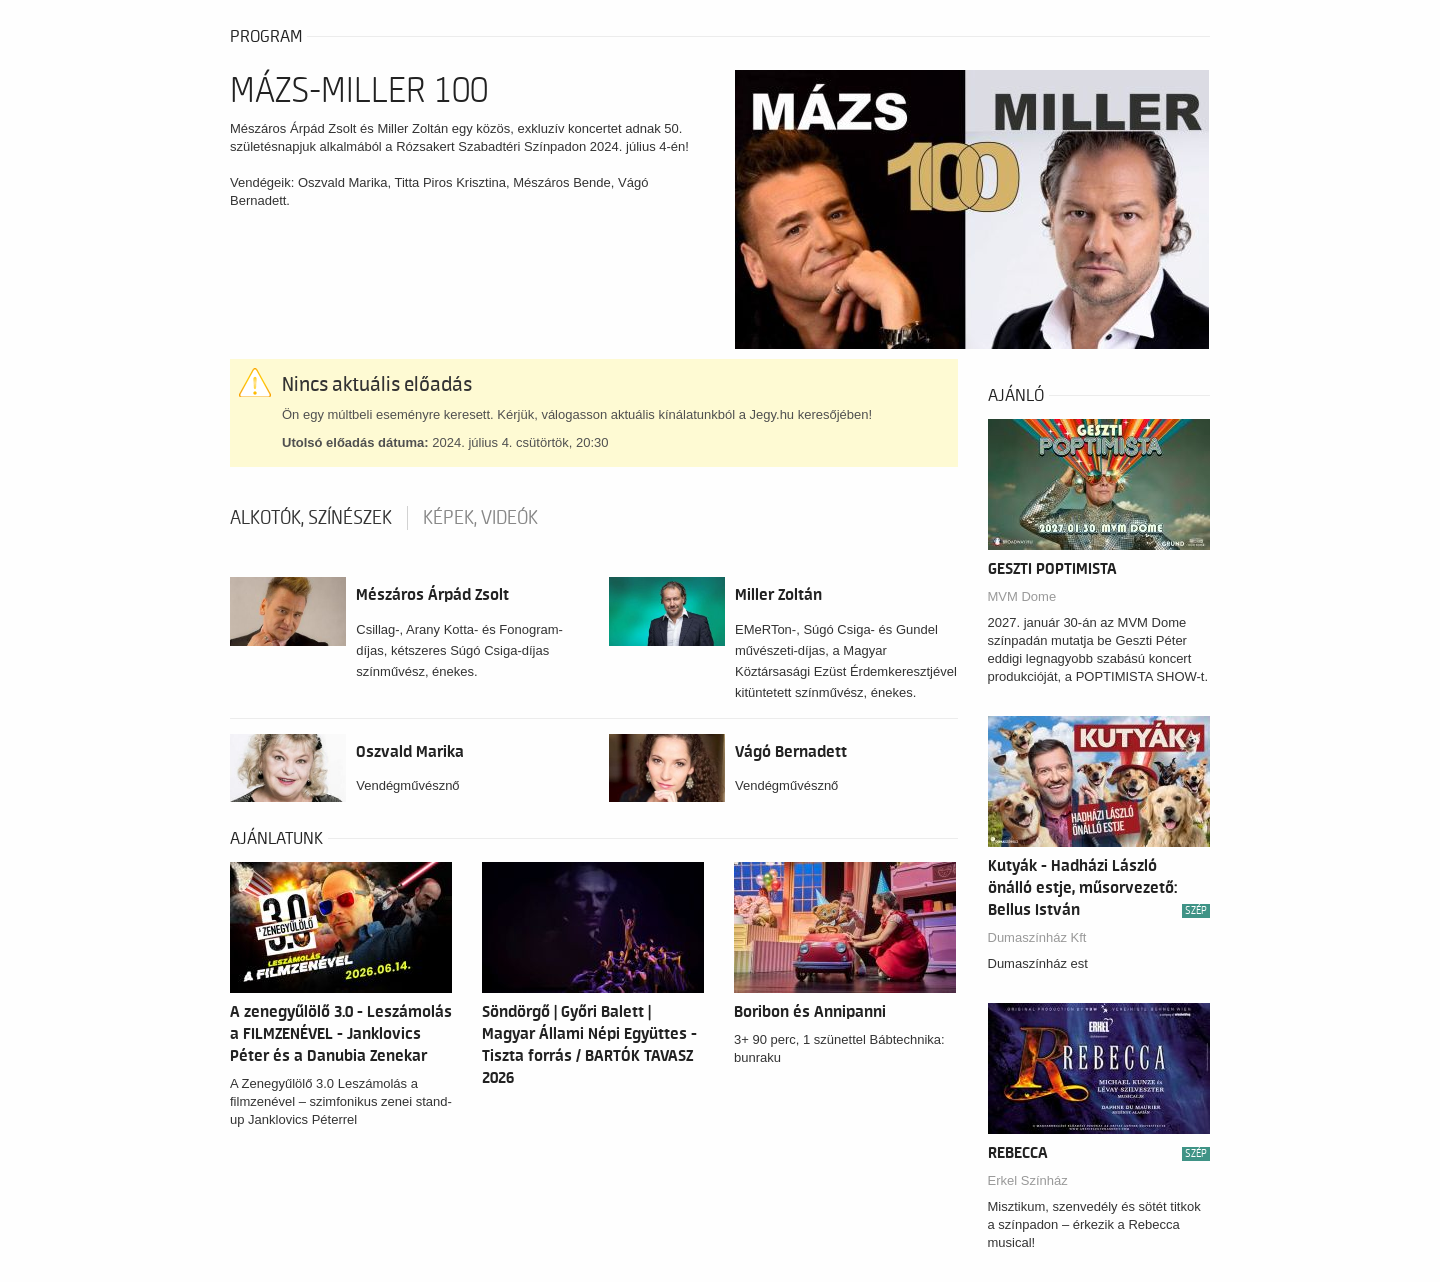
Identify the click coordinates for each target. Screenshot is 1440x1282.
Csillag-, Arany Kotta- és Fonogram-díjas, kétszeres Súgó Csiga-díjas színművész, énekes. (459, 650)
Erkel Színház (1028, 1180)
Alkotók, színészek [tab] (311, 518)
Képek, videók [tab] (480, 518)
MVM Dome (1022, 596)
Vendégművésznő (407, 785)
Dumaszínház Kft (1037, 937)
